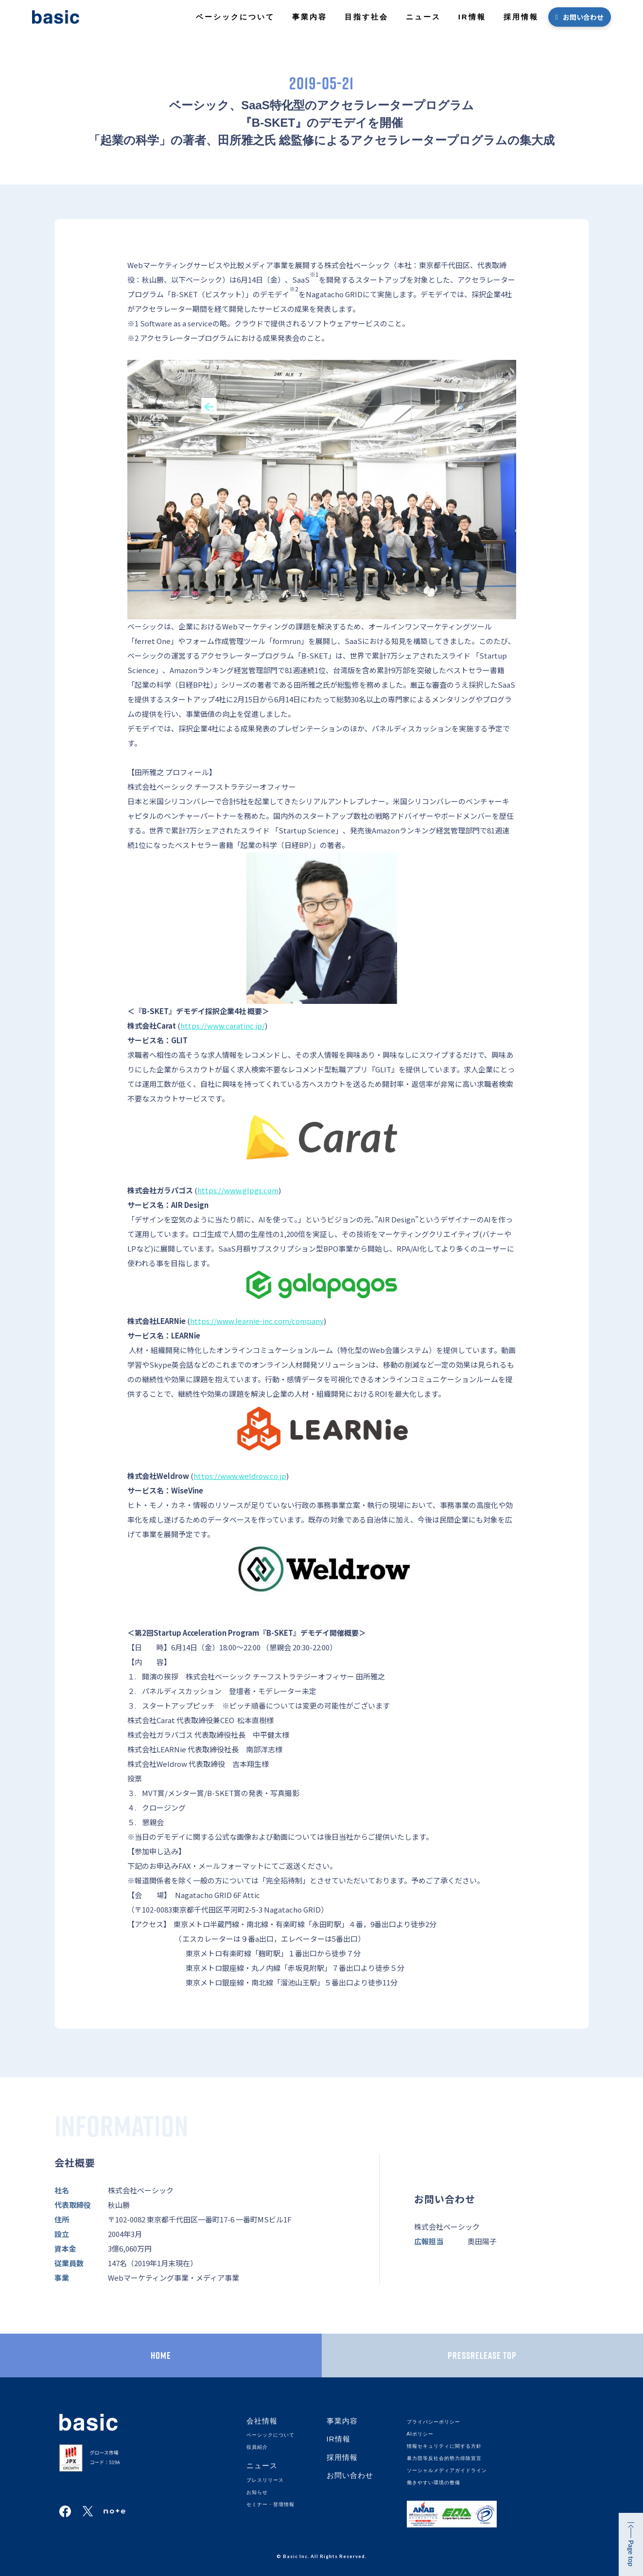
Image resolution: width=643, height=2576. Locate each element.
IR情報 (472, 17)
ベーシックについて (235, 17)
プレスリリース (265, 2480)
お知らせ (257, 2492)
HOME (161, 2355)
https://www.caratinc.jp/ (222, 1025)
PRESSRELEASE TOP (482, 2355)
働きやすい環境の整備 (433, 2482)
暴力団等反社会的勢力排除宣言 (444, 2458)
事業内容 (309, 17)
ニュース (423, 17)
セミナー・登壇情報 (270, 2504)
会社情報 (262, 2421)
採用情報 (521, 17)
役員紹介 (257, 2447)
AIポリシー (420, 2434)
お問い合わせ (583, 17)
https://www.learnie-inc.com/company (257, 1321)
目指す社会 (366, 17)
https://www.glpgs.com (237, 1190)
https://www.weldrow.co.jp (239, 1476)
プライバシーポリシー (433, 2421)
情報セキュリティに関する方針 (444, 2446)
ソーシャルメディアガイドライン (447, 2470)
